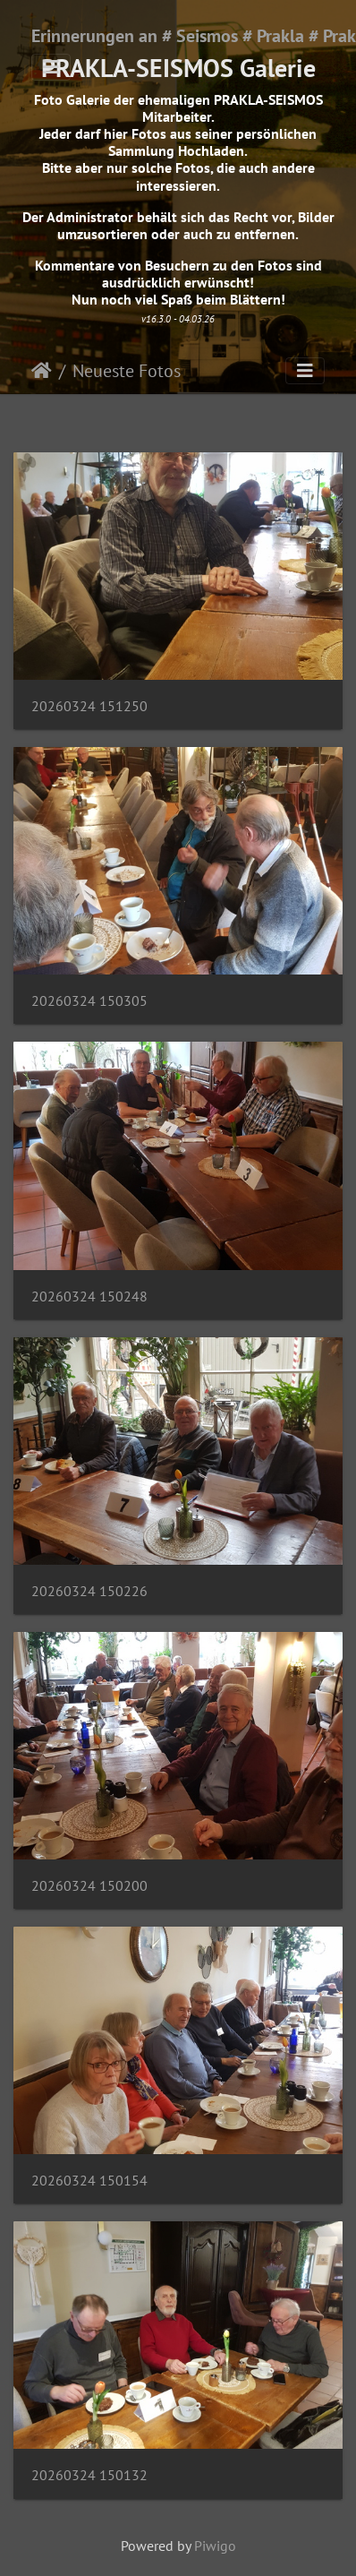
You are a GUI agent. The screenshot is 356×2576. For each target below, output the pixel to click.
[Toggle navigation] (51, 67)
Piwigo (215, 2546)
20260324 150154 (89, 2180)
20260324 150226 (89, 1591)
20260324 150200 (89, 1885)
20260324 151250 (89, 706)
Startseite (41, 370)
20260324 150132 (89, 2475)
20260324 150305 (89, 1000)
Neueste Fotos (126, 370)
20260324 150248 (89, 1296)
